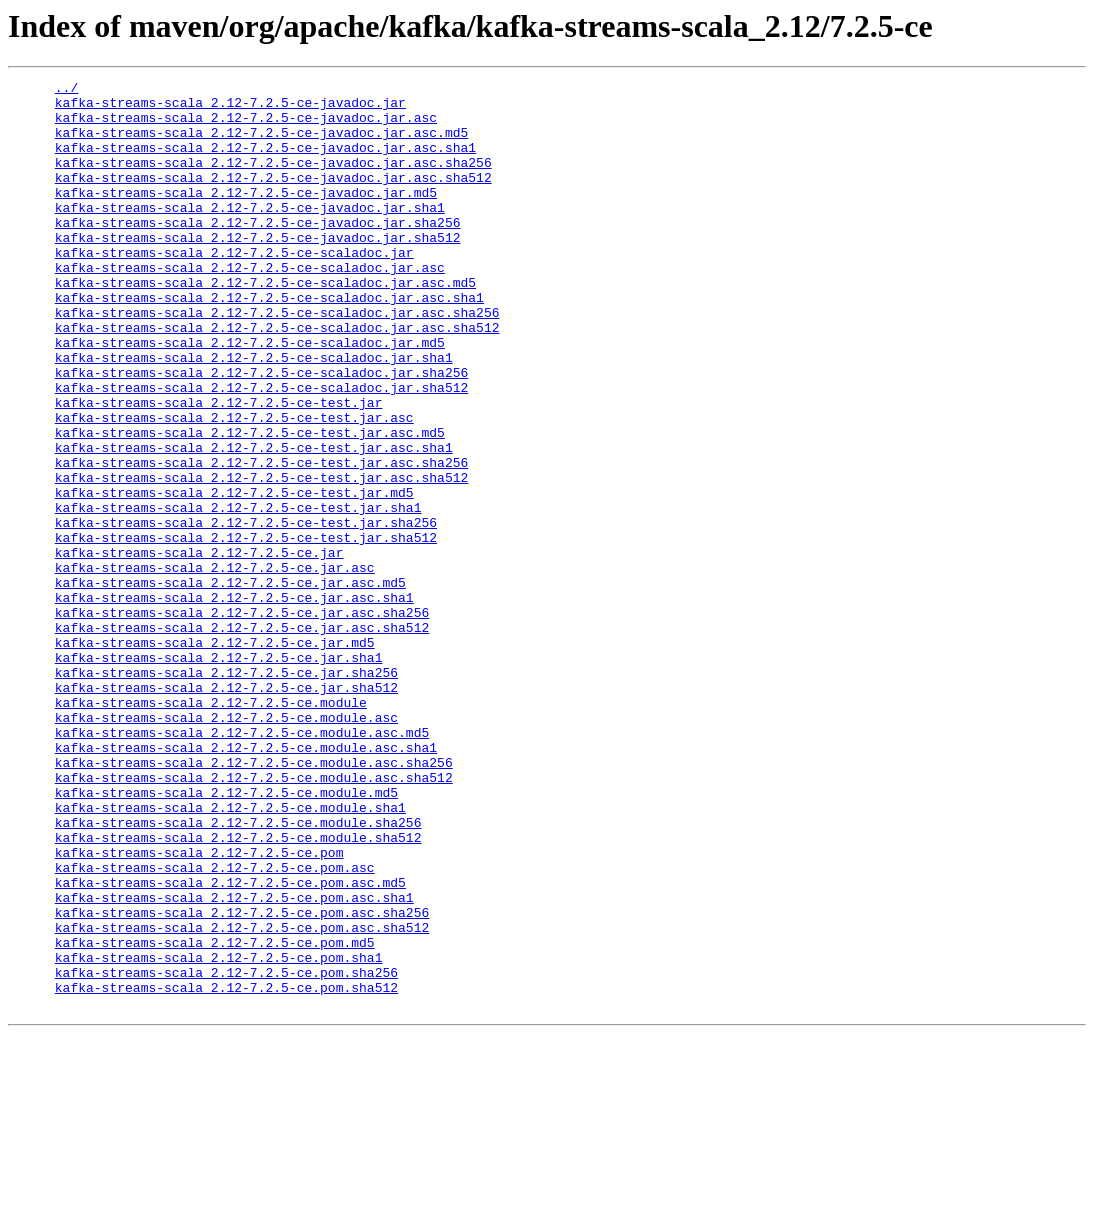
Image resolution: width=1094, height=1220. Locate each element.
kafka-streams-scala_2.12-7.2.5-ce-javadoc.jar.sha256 (258, 252)
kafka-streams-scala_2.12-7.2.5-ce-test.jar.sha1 (238, 594)
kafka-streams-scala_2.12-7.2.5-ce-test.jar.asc (234, 486)
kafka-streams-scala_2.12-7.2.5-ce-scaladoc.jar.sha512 (261, 450)
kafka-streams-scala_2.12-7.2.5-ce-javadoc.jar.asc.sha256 (273, 180)
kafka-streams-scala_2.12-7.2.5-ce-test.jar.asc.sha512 (261, 558)
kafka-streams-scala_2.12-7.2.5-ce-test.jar (219, 468)
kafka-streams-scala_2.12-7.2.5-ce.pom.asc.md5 (230, 1044)
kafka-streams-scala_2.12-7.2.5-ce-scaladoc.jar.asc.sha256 (277, 360)
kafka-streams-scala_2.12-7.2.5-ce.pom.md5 (215, 1116)
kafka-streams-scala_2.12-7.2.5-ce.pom (199, 1008)
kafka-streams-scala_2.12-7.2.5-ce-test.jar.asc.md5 (250, 504)
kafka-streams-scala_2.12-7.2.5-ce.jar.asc (215, 666)
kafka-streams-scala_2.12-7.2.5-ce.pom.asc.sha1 (234, 1062)
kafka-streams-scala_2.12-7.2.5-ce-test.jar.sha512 (246, 630)
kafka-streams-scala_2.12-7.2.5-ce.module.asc (226, 846)
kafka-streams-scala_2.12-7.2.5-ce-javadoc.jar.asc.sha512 (273, 198)
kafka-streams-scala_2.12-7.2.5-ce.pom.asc (215, 1026)
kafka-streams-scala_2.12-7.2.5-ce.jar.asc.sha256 (242, 720)
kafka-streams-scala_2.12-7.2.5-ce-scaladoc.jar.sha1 (254, 414)
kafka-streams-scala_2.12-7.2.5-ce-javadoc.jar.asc (246, 126)
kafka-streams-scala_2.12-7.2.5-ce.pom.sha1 (219, 1134)
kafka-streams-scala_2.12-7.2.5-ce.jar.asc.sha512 (242, 738)
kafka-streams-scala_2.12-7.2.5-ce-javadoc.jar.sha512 (258, 270)
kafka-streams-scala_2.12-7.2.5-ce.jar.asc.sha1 (234, 702)
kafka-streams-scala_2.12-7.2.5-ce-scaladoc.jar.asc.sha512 (277, 378)
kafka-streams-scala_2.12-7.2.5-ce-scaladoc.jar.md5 (250, 396)
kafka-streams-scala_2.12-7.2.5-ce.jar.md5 (215, 756)
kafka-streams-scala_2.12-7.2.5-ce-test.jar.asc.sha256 (261, 540)
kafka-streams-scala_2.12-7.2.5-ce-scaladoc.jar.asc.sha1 (269, 342)
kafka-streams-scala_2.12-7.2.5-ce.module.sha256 (238, 972)
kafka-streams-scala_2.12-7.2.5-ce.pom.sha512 (226, 1170)
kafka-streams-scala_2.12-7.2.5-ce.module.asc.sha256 (254, 900)
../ (66, 90)
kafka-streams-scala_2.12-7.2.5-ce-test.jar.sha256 (246, 612)
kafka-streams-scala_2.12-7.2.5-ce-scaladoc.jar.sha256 (261, 432)
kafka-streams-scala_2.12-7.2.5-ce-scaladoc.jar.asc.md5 (265, 324)
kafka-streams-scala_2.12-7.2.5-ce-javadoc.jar (230, 108)
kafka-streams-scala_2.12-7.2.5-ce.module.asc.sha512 (254, 918)
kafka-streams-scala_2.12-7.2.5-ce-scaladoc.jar (234, 288)
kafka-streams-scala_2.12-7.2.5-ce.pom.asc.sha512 (242, 1098)
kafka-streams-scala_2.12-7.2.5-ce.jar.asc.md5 (230, 684)
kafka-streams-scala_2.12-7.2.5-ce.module (211, 828)
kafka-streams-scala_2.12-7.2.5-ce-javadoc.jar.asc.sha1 (265, 162)
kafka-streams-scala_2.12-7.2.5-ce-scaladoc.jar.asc (250, 306)
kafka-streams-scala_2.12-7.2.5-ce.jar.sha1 (219, 774)
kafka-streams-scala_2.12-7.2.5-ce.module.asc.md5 (242, 864)
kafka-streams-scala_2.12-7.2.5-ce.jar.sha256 (226, 792)
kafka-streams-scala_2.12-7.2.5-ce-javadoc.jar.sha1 (250, 234)
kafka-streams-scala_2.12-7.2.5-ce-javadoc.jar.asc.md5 (261, 144)
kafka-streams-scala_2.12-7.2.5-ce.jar (199, 648)
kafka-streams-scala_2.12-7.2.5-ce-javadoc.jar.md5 (246, 216)
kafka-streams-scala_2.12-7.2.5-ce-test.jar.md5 (234, 576)
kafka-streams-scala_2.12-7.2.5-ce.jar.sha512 (226, 810)
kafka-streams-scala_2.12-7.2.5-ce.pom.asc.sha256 (242, 1080)
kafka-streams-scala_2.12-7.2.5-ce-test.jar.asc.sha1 (254, 522)
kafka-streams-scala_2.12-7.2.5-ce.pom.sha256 (226, 1152)
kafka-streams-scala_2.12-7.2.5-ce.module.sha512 (238, 990)
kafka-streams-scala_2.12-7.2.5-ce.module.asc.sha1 (246, 882)
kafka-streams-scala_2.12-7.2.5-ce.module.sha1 (230, 954)
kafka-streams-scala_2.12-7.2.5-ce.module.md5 (226, 936)
